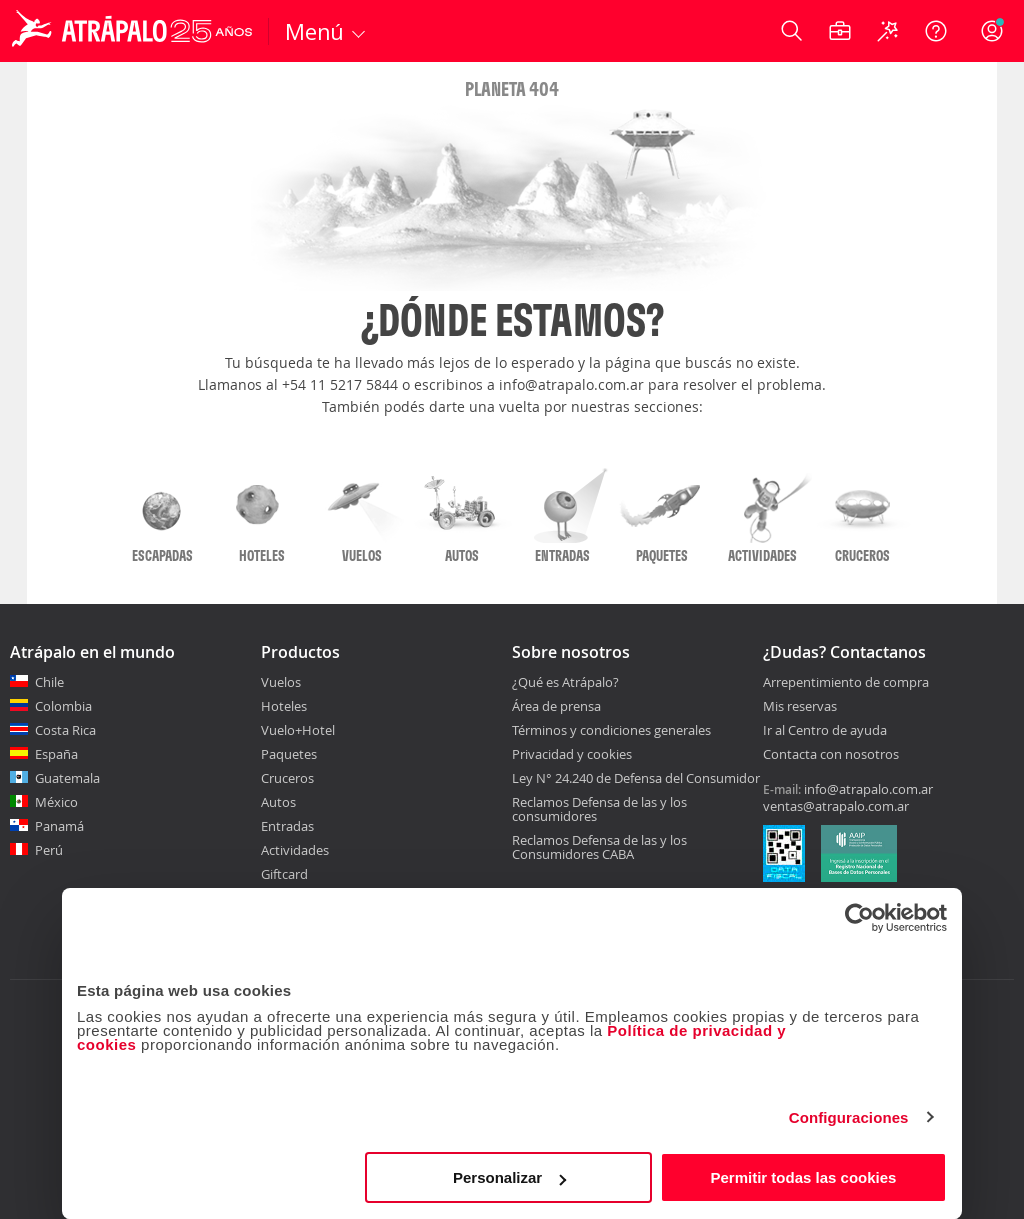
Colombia (63, 706)
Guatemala (67, 778)
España (56, 754)
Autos (278, 802)
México (56, 802)
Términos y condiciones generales (611, 730)
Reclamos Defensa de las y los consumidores (599, 809)
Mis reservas (800, 707)
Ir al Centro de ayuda (825, 731)
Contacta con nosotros (831, 755)
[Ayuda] (936, 31)
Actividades (295, 850)
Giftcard (284, 874)
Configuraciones (849, 1117)
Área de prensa (556, 706)
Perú (49, 850)
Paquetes (289, 754)
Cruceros (287, 778)
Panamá (59, 826)
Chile (49, 682)
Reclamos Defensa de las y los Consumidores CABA (599, 847)
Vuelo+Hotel (298, 730)
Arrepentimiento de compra (846, 683)
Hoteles (284, 706)
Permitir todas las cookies (803, 1177)
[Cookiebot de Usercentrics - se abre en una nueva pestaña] (859, 918)
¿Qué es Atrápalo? (565, 682)
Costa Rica (65, 730)
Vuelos (281, 682)
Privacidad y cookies (572, 754)
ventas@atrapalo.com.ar (836, 806)
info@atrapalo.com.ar (868, 789)
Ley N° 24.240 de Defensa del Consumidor (636, 778)
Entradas (287, 826)
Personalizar (509, 1177)
